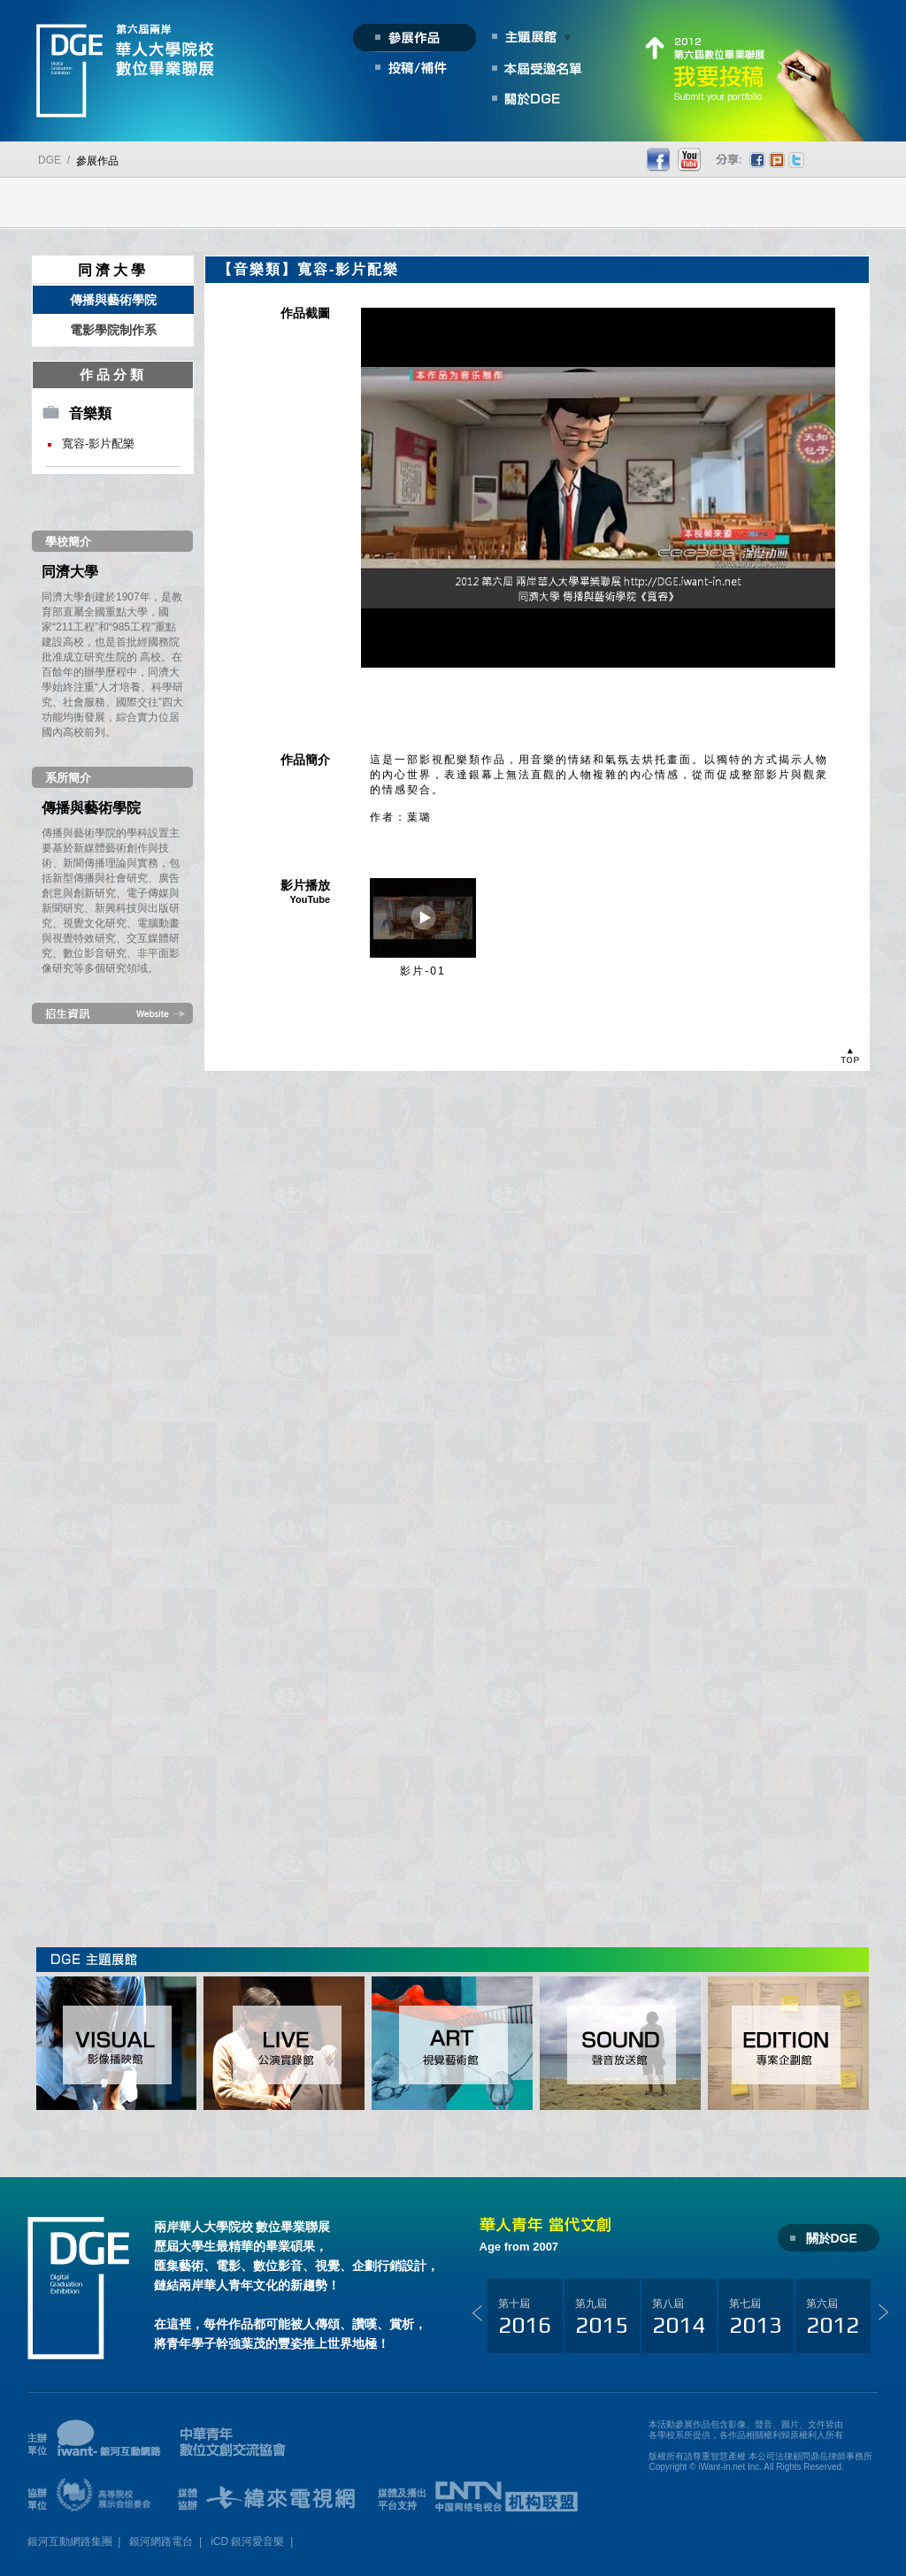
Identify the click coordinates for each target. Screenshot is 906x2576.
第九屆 (601, 2317)
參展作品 (97, 161)
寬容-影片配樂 (98, 443)
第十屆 (524, 2317)
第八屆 (678, 2317)
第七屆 (755, 2317)
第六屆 (832, 2317)
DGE (49, 160)
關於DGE (831, 2238)
